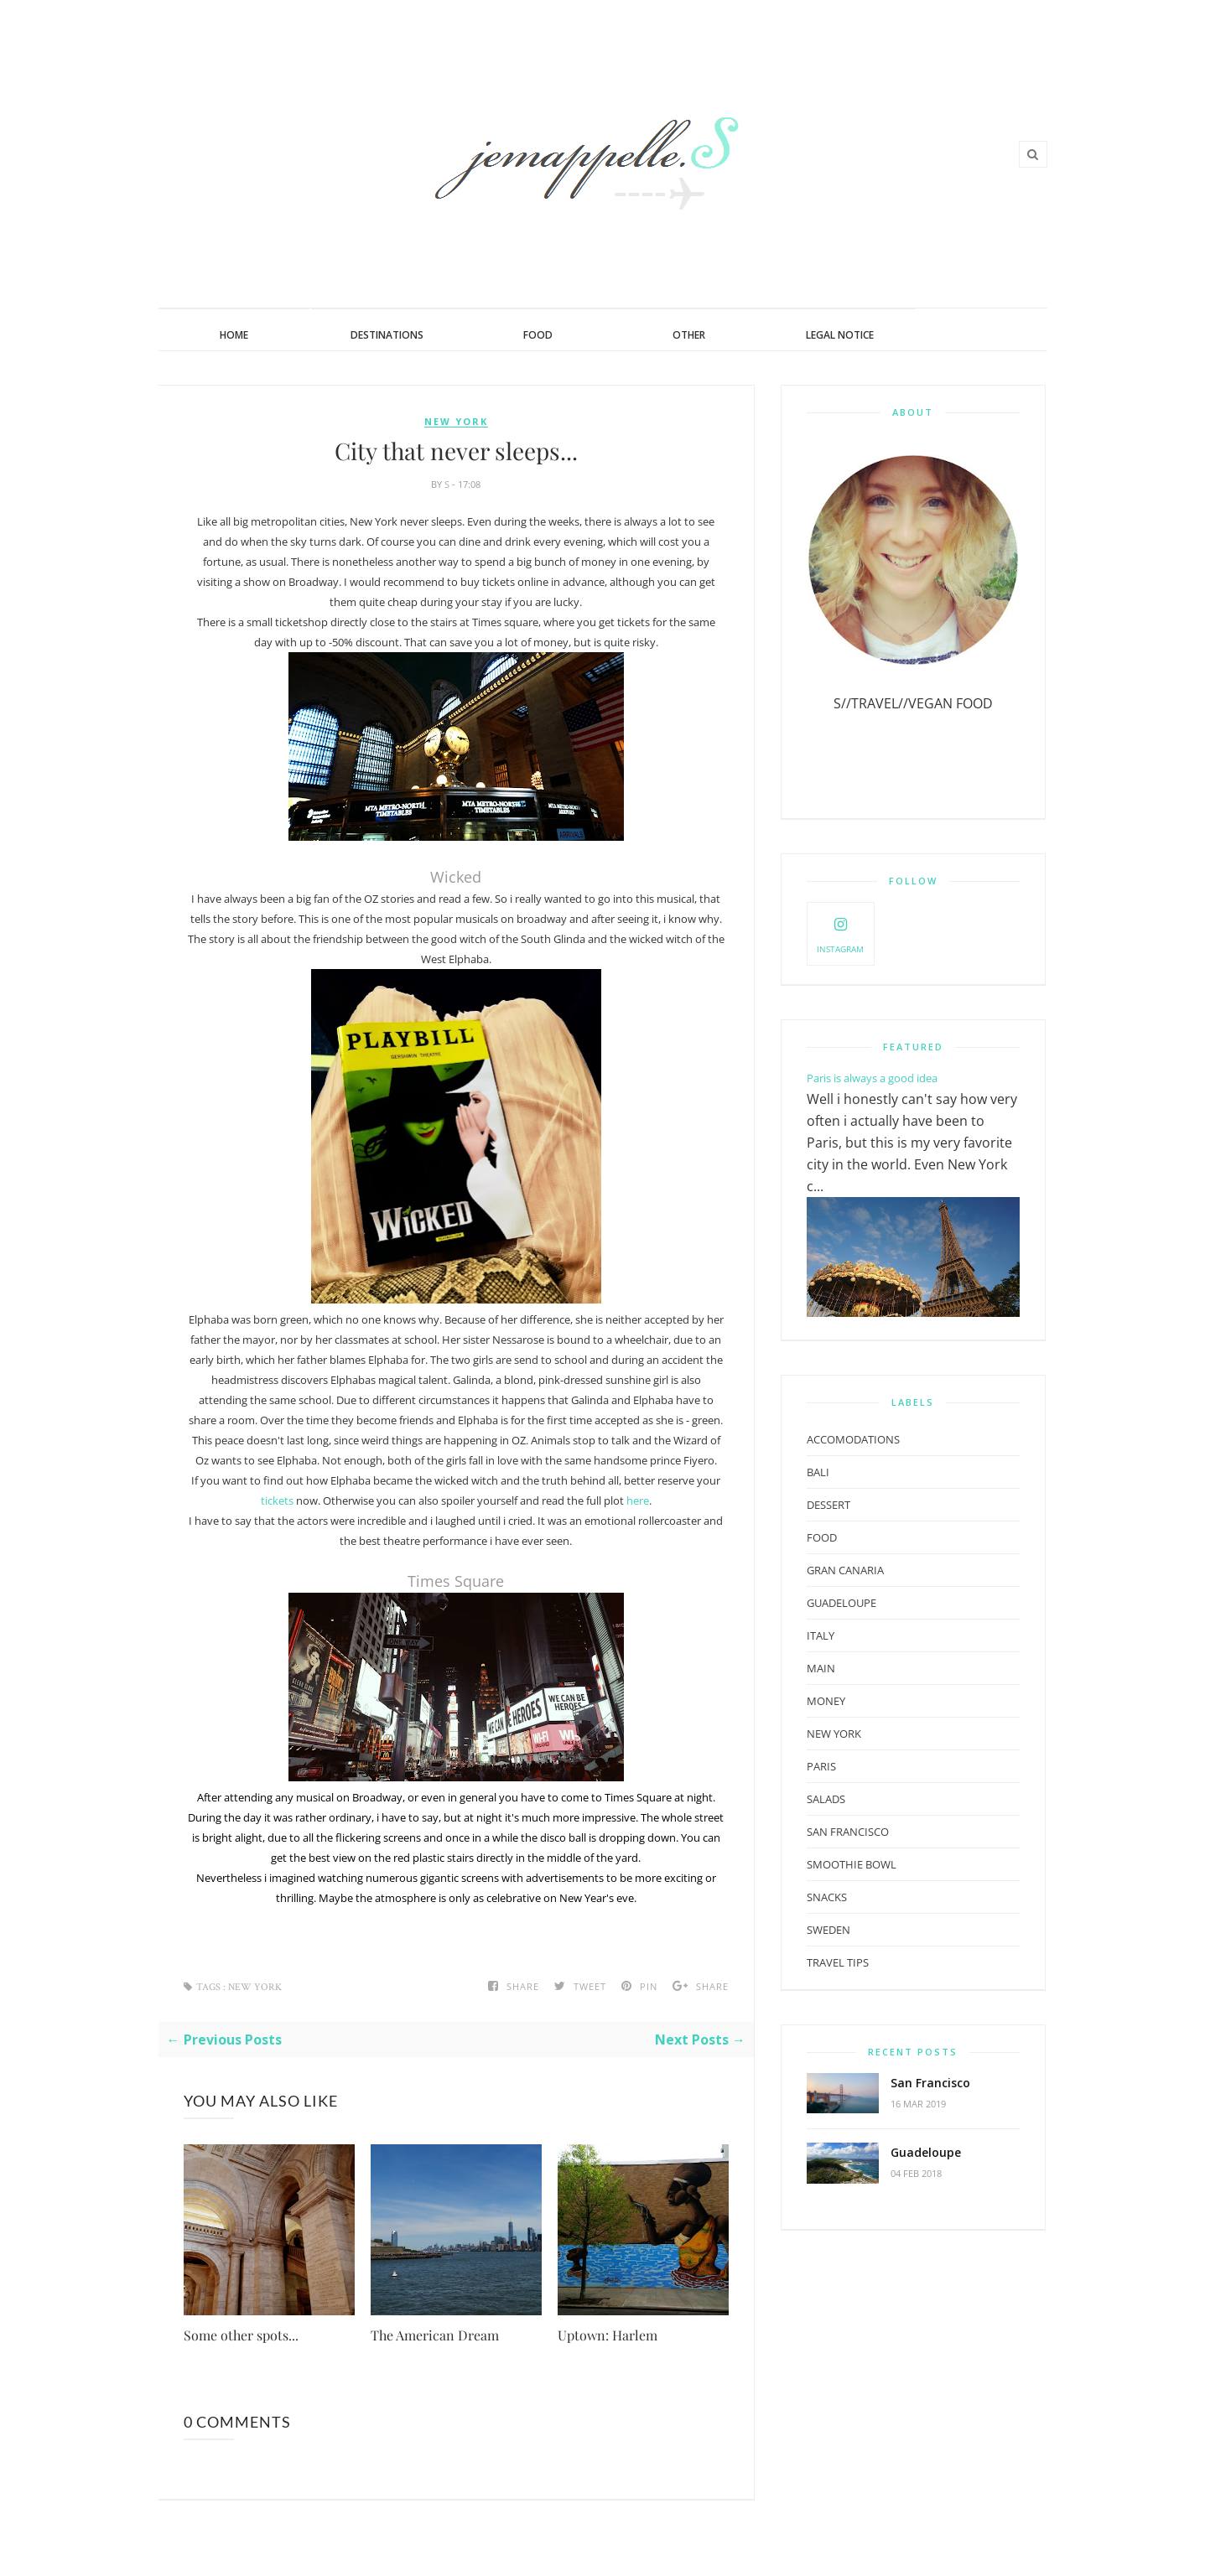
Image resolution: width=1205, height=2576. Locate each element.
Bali (818, 1472)
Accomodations (853, 1439)
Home (234, 335)
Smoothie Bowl (851, 1864)
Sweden (828, 1929)
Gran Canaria (845, 1570)
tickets (277, 1500)
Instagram (840, 933)
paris (821, 1766)
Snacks (827, 1897)
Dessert (828, 1504)
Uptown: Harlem (607, 2335)
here (637, 1500)
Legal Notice (840, 335)
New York (456, 422)
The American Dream (435, 2335)
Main (821, 1668)
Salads (826, 1798)
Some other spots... (241, 2335)
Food (538, 335)
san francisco (848, 1831)
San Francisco (930, 2083)
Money (826, 1700)
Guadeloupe (926, 2152)
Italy (820, 1635)
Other (689, 335)
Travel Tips (838, 1962)
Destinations (387, 335)
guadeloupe (841, 1602)
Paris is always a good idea (872, 1078)
